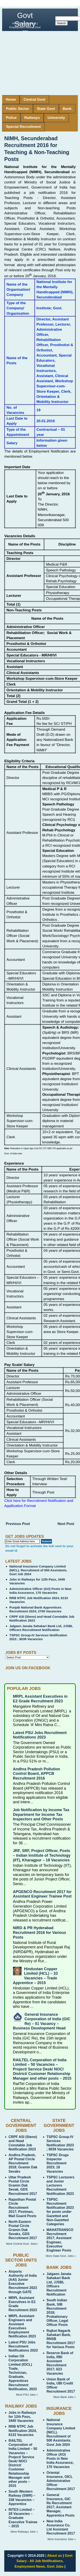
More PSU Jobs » (27, 2394)
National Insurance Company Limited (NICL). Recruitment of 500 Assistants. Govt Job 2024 (38, 1570)
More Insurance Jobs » (62, 2539)
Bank (67, 109)
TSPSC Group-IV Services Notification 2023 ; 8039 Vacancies (38, 1637)
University (56, 118)
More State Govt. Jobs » (61, 2256)
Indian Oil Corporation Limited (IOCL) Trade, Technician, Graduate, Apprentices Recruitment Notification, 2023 (23, 2372)
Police (11, 118)
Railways (32, 118)
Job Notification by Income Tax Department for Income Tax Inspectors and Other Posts (41, 1814)
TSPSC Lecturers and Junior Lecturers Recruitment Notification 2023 (60, 2185)
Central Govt (34, 99)
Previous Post (18, 1524)
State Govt (46, 109)
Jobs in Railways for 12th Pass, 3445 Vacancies (22, 2417)
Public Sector (17, 109)
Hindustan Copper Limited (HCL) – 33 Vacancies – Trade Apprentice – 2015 (35, 1976)
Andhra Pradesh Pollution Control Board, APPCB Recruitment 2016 (36, 1773)
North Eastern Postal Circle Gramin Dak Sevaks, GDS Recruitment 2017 (23, 2230)
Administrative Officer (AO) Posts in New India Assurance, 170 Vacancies (40, 1590)
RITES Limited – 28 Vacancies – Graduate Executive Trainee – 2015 (23, 2518)
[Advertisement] (40, 63)
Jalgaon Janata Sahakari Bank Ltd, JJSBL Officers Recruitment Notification (41, 1628)
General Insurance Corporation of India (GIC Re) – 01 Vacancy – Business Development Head (41, 2021)
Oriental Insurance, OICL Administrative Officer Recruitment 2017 (61, 2481)
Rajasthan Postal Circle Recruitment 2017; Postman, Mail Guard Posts (22, 2208)
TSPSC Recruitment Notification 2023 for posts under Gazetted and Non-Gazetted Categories (60, 2212)
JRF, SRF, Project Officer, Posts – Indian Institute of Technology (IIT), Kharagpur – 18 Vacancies (42, 1855)
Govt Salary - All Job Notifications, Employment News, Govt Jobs (43, 2561)
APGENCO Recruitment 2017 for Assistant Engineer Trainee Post (42, 1894)
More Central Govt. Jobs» (22, 2243)
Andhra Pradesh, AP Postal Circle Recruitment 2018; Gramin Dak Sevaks (23, 2163)
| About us (53, 2555)
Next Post (66, 1524)
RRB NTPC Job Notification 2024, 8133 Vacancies (23, 2430)
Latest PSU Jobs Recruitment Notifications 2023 (40, 1735)
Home (11, 99)
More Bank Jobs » (64, 2397)
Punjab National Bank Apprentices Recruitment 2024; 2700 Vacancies (35, 1609)
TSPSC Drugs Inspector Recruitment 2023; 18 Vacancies (58, 2163)
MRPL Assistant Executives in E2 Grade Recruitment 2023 (40, 1698)
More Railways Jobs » (24, 2531)
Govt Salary (24, 19)
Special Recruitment (23, 127)
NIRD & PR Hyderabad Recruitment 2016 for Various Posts (39, 1932)
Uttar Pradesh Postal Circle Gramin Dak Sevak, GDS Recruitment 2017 (23, 2185)
